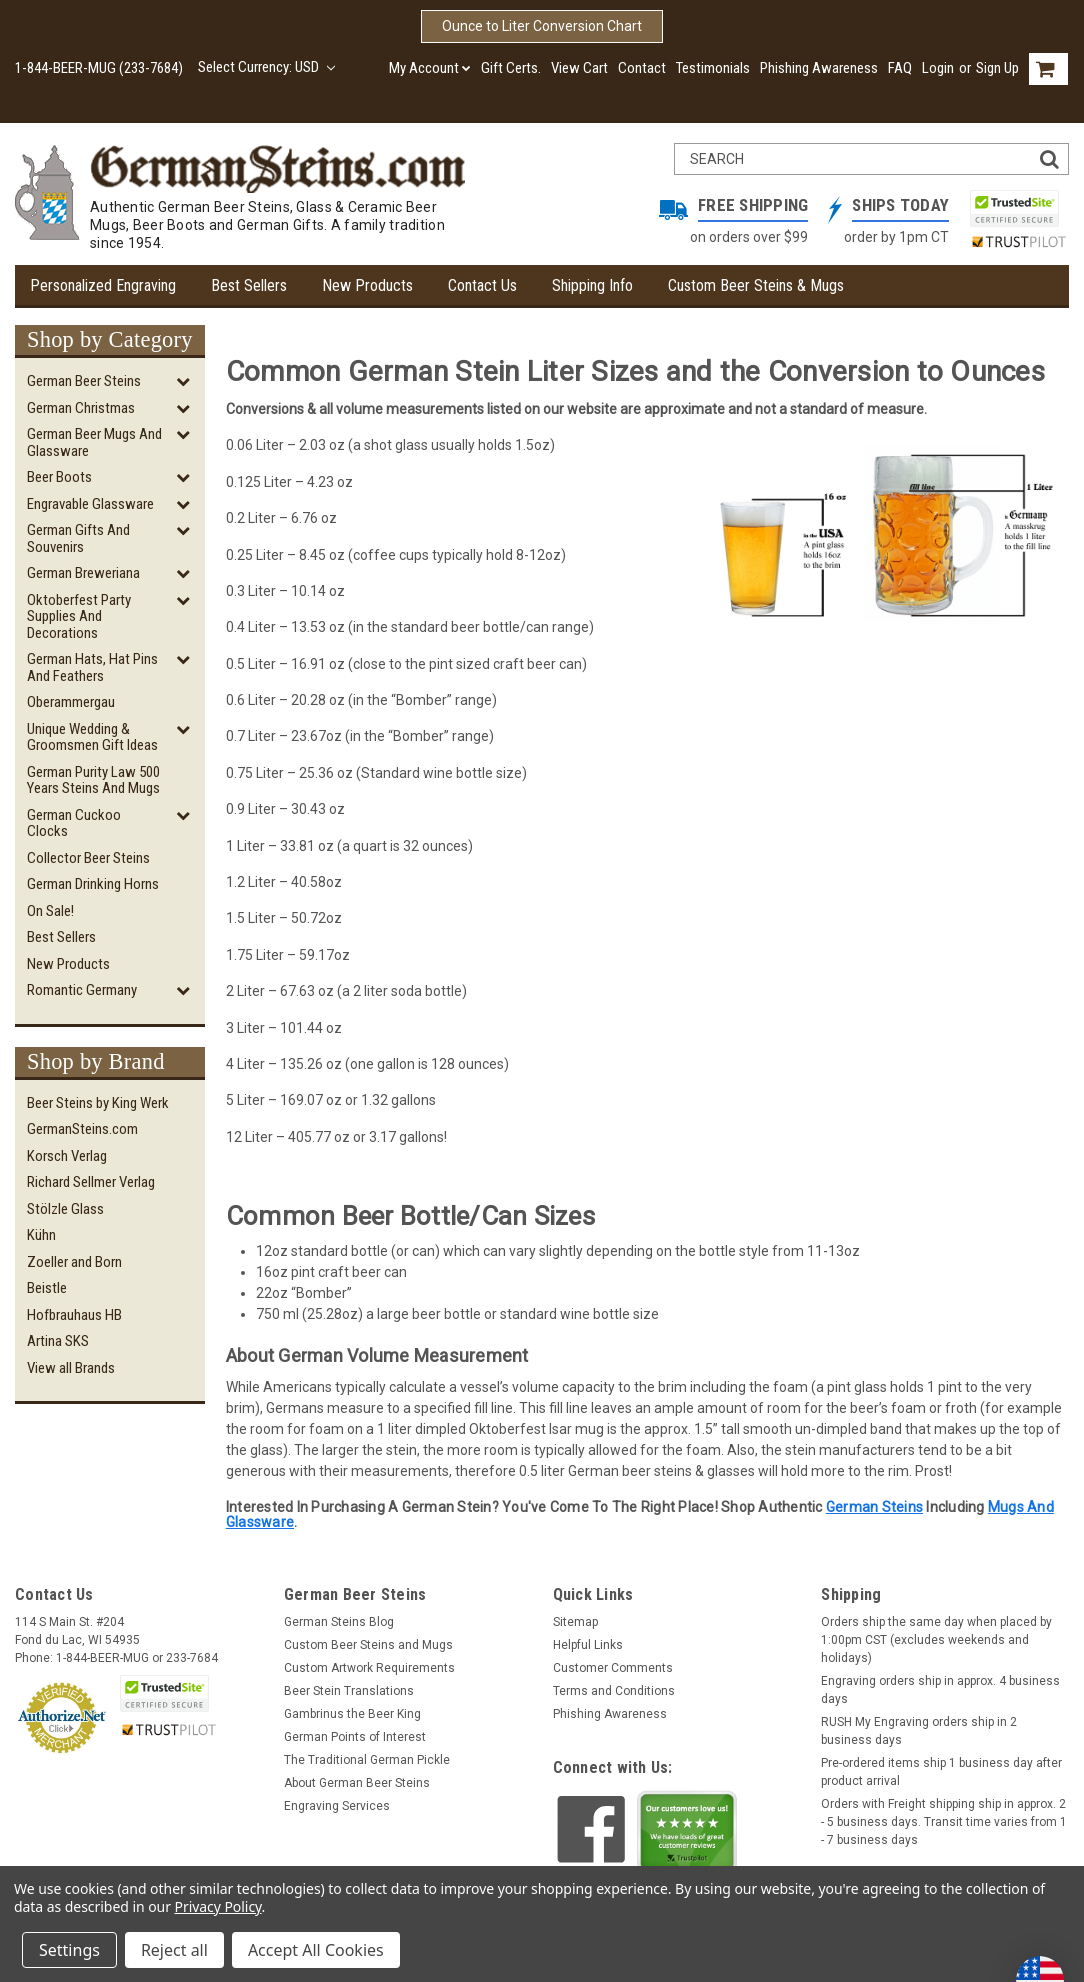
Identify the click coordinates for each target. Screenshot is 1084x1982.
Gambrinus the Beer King (352, 1714)
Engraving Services (337, 1806)
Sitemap (575, 1622)
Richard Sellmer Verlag (91, 1182)
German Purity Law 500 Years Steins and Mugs (93, 780)
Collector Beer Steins (88, 858)
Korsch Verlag (67, 1156)
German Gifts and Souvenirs (78, 538)
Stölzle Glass (65, 1209)
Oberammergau (71, 702)
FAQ (900, 68)
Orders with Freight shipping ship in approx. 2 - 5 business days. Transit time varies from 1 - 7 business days (944, 1822)
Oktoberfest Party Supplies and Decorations (79, 616)
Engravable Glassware (90, 504)
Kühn (41, 1235)
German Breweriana (83, 573)
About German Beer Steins (357, 1783)
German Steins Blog (339, 1622)
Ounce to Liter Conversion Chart (542, 26)
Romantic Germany (82, 990)
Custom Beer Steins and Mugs (368, 1645)
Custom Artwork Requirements (369, 1668)
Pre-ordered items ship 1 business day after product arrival (941, 1772)
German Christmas (81, 408)
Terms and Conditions (614, 1691)
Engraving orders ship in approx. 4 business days (940, 1690)
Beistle (47, 1288)
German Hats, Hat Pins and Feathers (92, 667)
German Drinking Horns (93, 884)
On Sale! (50, 911)
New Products (367, 285)
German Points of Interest (355, 1737)
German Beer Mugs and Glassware (94, 442)
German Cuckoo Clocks (74, 823)
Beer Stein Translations (349, 1691)
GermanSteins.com (82, 1129)
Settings (69, 1950)
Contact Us (482, 285)
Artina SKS (58, 1341)
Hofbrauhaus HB (74, 1315)
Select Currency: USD (266, 67)
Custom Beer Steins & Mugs (756, 285)
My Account (430, 68)
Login (938, 68)
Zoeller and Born (74, 1262)
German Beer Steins (84, 381)
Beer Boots (59, 477)
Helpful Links (588, 1645)
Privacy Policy (218, 1906)
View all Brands (71, 1368)
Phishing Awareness (819, 68)
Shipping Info (592, 285)
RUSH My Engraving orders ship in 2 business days (919, 1731)
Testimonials (713, 68)
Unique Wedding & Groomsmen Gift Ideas (92, 737)
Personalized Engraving (103, 285)
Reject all (174, 1950)
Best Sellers (249, 285)
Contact (642, 68)
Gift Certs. (511, 68)
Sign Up (997, 68)
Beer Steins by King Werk (98, 1103)
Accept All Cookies (316, 1950)
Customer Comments (613, 1668)
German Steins (874, 1507)
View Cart (579, 68)
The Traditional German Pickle (367, 1760)
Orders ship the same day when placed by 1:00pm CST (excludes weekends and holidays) (936, 1640)
